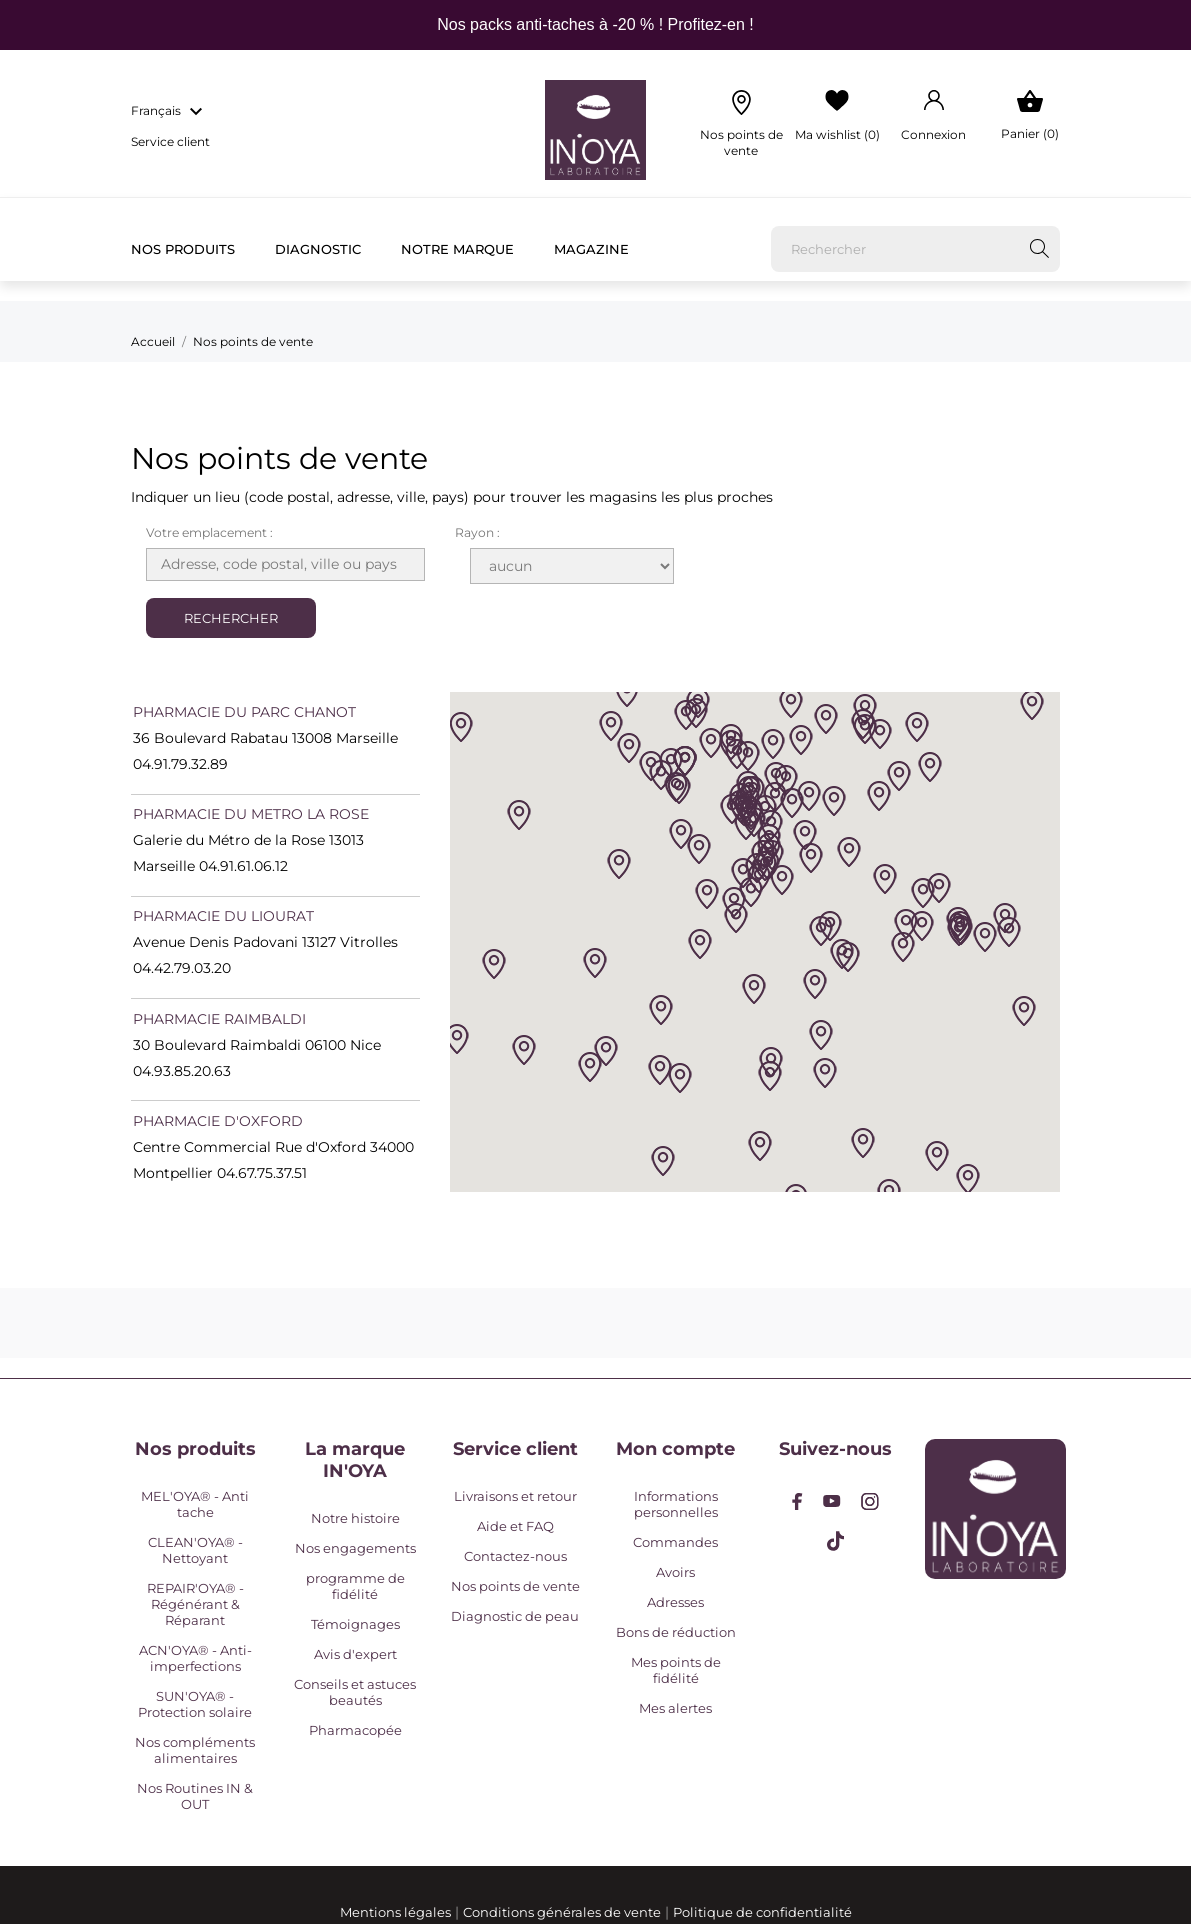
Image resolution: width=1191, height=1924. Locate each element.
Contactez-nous (515, 1556)
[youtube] (832, 1501)
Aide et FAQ (515, 1526)
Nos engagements (355, 1548)
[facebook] (797, 1501)
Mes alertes (675, 1708)
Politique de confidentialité (762, 1912)
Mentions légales (395, 1912)
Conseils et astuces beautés (355, 1692)
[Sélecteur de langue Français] (169, 112)
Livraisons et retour (515, 1496)
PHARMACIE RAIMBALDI (219, 1019)
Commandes (675, 1542)
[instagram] (870, 1501)
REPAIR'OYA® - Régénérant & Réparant (195, 1604)
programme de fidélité (355, 1586)
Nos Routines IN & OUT (195, 1796)
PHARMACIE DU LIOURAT (223, 916)
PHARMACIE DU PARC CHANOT (244, 712)
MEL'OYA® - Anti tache (195, 1504)
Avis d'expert (355, 1654)
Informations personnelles (676, 1504)
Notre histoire (355, 1518)
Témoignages (355, 1624)
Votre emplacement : (209, 532)
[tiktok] (835, 1541)
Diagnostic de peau (515, 1616)
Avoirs (675, 1572)
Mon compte (675, 1449)
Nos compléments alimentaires (195, 1750)
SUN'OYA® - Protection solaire (195, 1704)
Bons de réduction (676, 1632)
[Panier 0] (1029, 116)
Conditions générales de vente (562, 1912)
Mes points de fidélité (676, 1670)
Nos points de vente (515, 1586)
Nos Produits (183, 249)
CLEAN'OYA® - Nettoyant (195, 1550)
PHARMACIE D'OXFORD (218, 1121)
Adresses (675, 1602)
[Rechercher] (916, 249)
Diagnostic (318, 249)
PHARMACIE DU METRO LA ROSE (251, 814)
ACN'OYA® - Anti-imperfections (195, 1658)
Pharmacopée (355, 1730)
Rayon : (477, 532)
